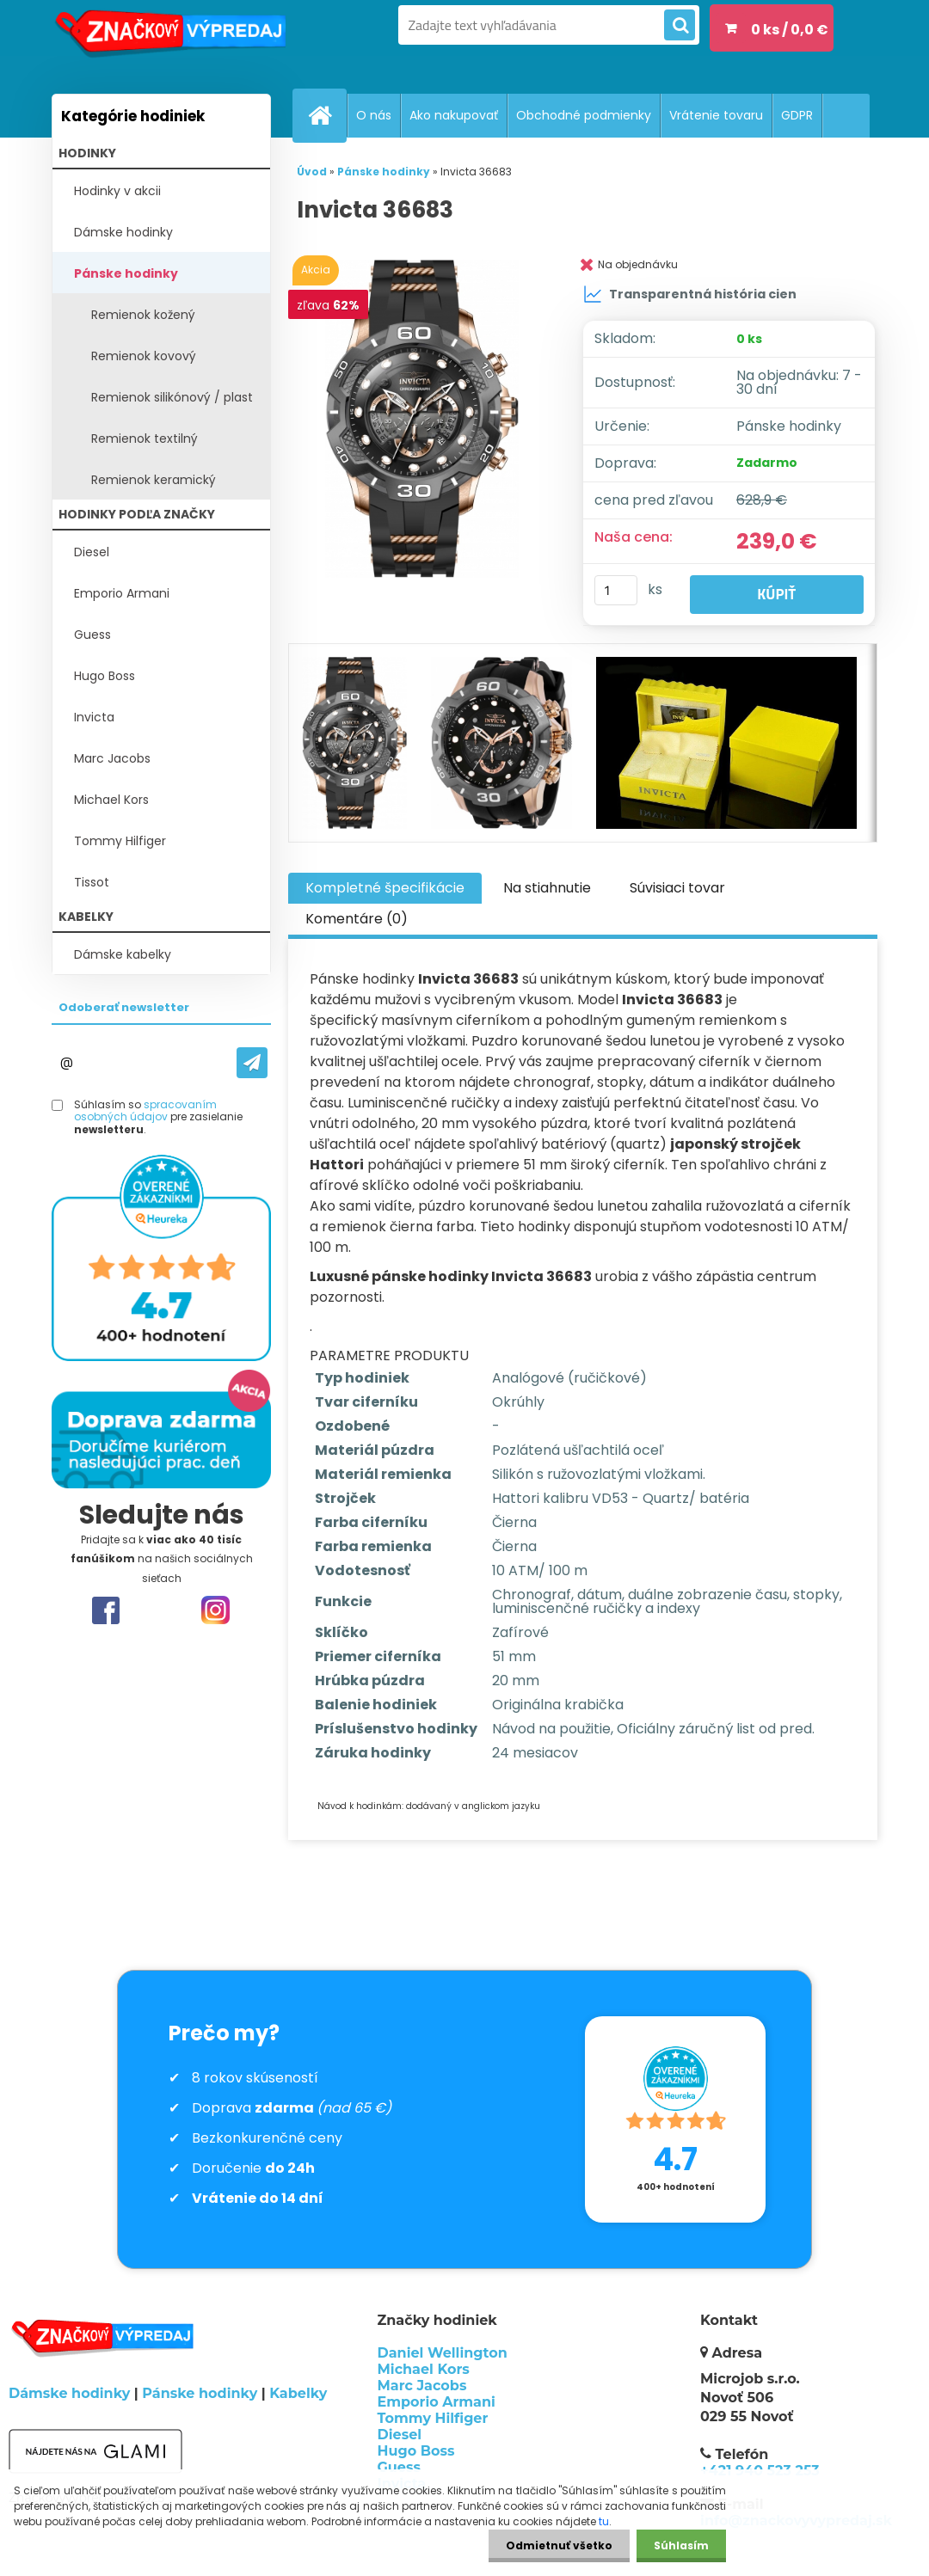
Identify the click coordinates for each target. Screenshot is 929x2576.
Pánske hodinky (126, 273)
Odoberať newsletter (123, 1007)
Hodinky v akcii (117, 190)
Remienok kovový (143, 356)
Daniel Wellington (443, 2353)
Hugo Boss (104, 675)
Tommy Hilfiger (120, 840)
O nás (373, 115)
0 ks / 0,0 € (789, 30)
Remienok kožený (143, 314)
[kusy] (615, 590)
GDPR (797, 115)
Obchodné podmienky (583, 115)
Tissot (91, 882)
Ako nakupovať (453, 115)
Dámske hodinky (123, 232)
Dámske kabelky (122, 954)
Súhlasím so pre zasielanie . (158, 1117)
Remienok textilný (144, 438)
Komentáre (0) (356, 919)
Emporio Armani (121, 593)
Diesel (91, 552)
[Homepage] (327, 115)
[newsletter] (252, 1062)
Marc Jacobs (112, 758)
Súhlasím (681, 2545)
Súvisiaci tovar (677, 888)
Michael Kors (111, 799)
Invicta (94, 717)
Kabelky (298, 2393)
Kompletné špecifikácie (384, 888)
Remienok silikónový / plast (172, 397)
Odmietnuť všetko (559, 2545)
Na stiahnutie (547, 888)
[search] (679, 25)
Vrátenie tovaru (716, 115)
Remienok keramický (153, 479)
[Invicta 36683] (425, 419)
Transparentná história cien (690, 294)
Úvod (312, 171)
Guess (92, 634)
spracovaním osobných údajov (145, 1110)
